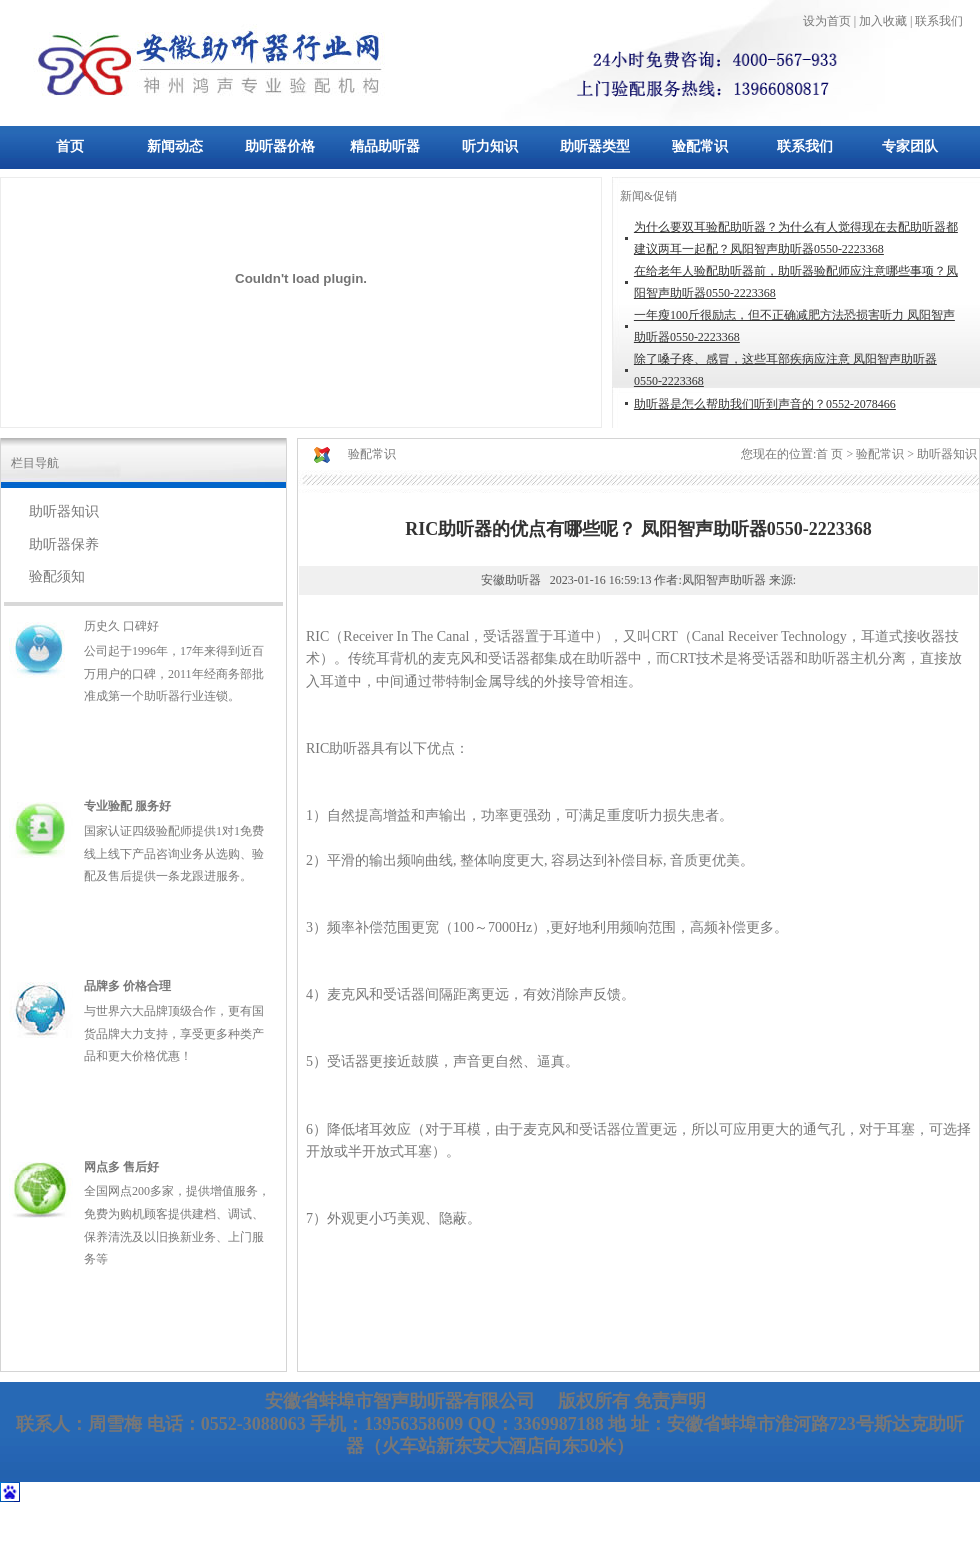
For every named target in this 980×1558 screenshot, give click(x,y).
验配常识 (700, 146)
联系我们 (805, 146)
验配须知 (57, 576)
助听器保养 (64, 544)
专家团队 (910, 146)
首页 (70, 146)
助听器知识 (64, 511)
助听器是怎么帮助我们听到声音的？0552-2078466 (765, 404)
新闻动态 (175, 146)
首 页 (829, 454)
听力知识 (490, 146)
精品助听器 (385, 146)
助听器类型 (595, 146)
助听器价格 (280, 146)
